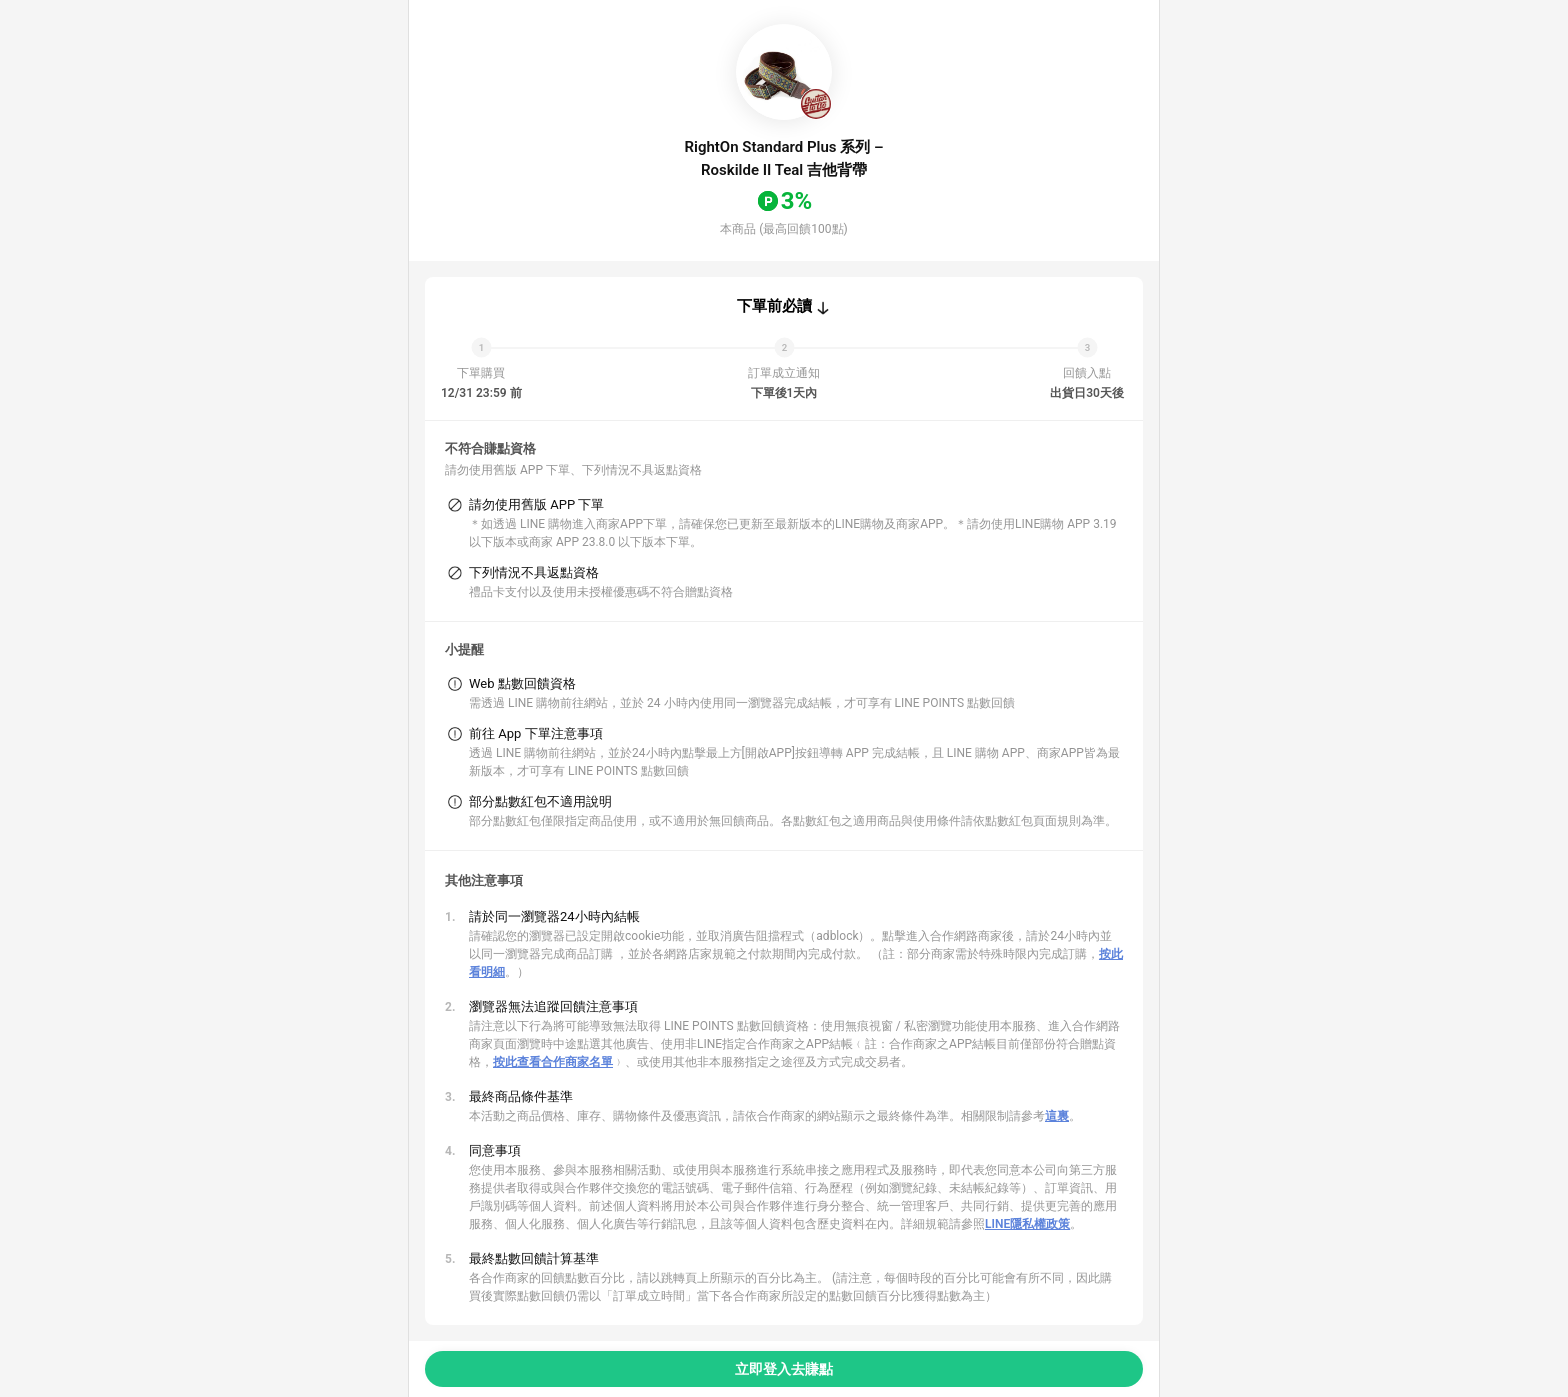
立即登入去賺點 (784, 1369)
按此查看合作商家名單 (553, 1062)
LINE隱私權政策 (1027, 1224)
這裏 (1057, 1116)
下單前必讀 (774, 306)
